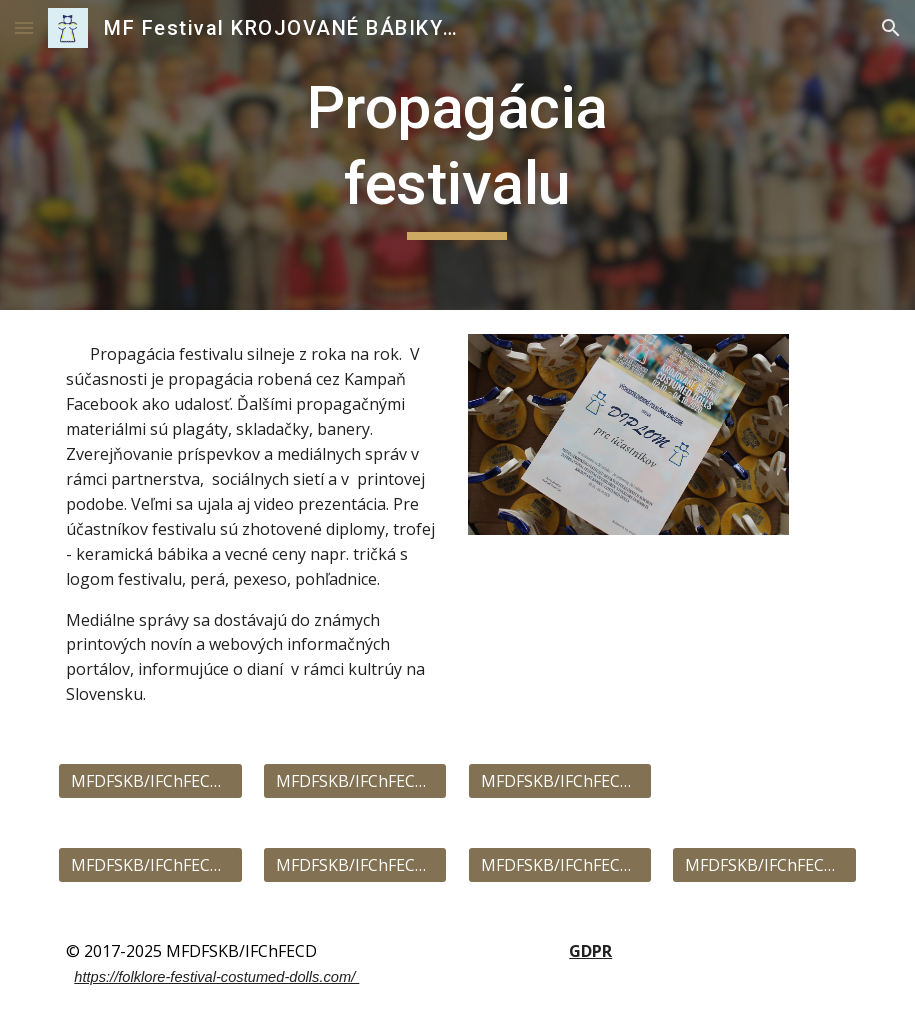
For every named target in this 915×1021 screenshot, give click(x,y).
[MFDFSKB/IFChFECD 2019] (560, 865)
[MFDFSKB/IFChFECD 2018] (764, 865)
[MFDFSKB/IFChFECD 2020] (355, 865)
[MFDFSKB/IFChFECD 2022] (150, 865)
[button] (24, 27)
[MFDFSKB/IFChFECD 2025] (560, 781)
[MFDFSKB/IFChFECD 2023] (150, 781)
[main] (458, 154)
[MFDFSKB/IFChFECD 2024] (355, 781)
